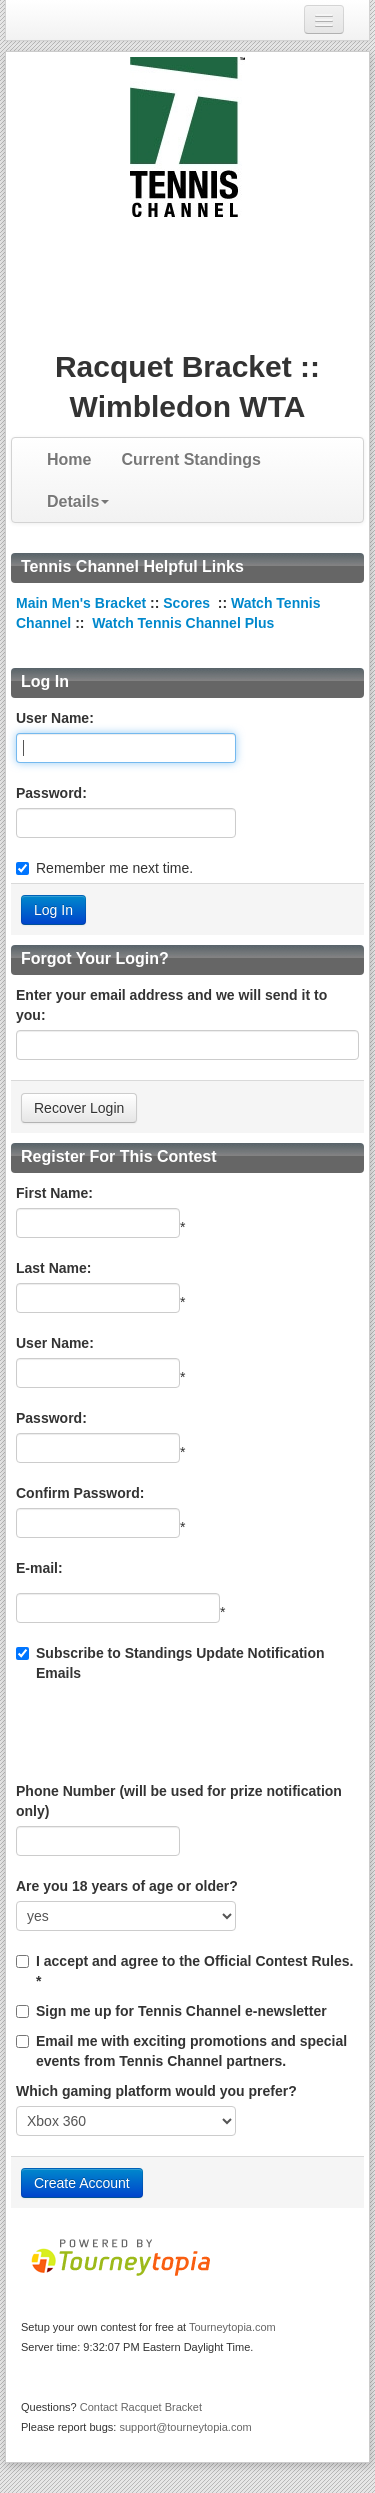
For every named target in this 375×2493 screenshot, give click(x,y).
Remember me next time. (114, 868)
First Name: (54, 1193)
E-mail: (39, 1568)
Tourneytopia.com (232, 2327)
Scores (188, 603)
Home (69, 459)
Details (78, 501)
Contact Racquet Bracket (141, 2407)
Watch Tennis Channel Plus (183, 623)
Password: (51, 793)
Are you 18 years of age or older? (127, 1886)
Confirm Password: (80, 1493)
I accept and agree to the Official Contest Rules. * (194, 1971)
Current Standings (191, 459)
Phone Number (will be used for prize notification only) (179, 1801)
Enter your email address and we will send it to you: (171, 1005)
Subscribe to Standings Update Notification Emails (170, 1663)
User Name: (55, 718)
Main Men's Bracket (81, 603)
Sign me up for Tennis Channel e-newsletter (181, 2011)
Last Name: (53, 1268)
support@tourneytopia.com (185, 2427)
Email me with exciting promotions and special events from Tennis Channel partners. (191, 2051)
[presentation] (168, 1732)
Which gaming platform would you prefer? (156, 2091)
